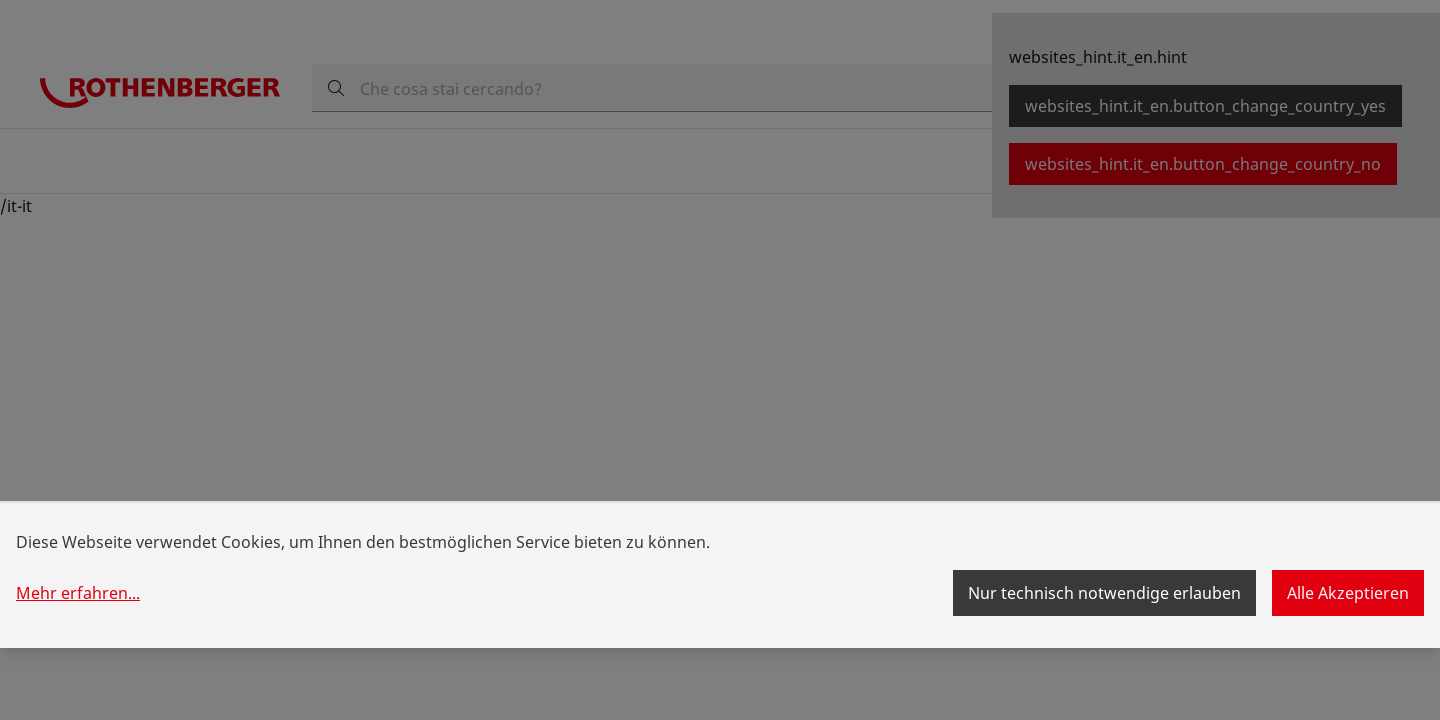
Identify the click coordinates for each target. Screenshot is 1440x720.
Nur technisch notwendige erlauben (1104, 593)
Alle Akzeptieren (1348, 593)
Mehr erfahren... (78, 593)
